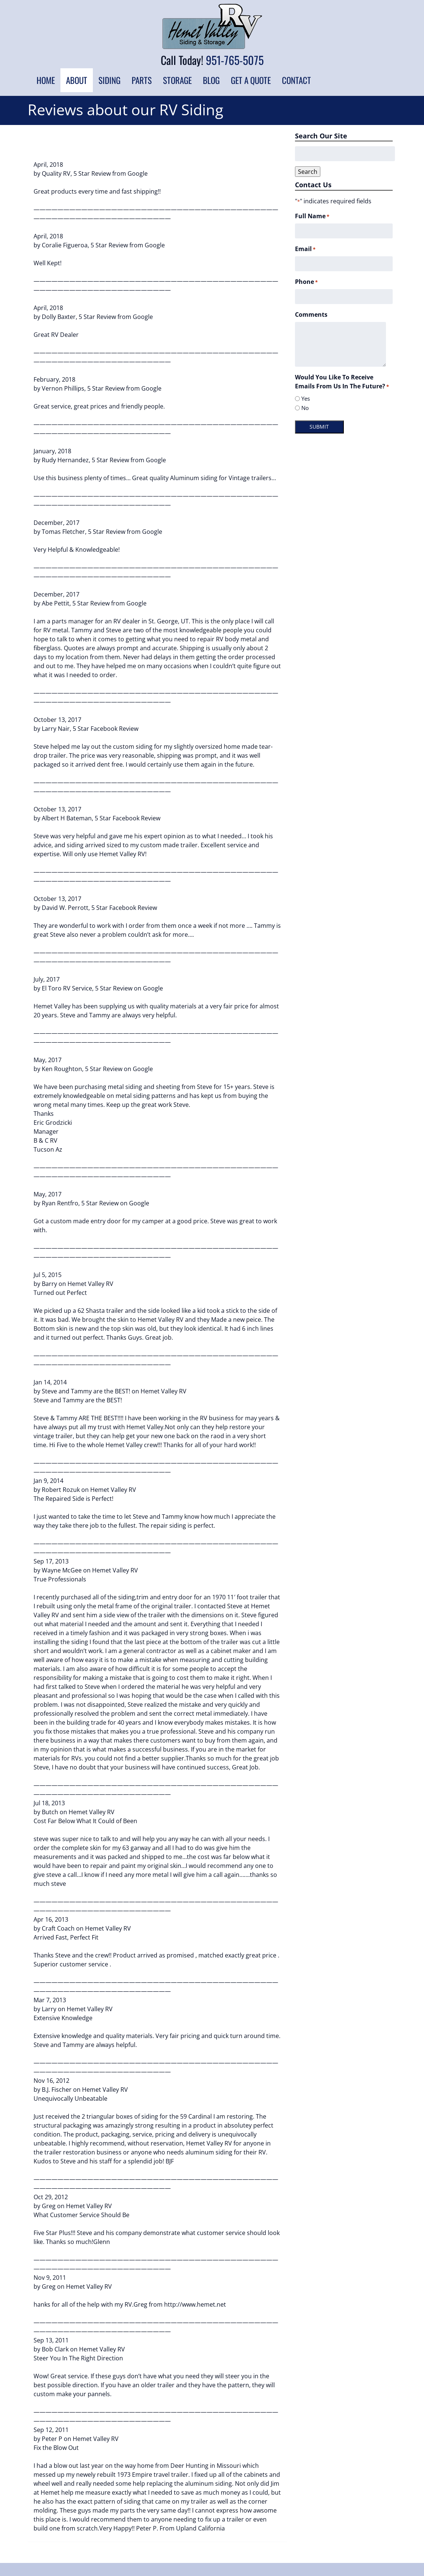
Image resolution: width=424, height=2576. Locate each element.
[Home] (212, 47)
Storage (177, 80)
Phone (306, 282)
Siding (109, 80)
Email (305, 249)
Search (307, 172)
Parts (142, 80)
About (76, 80)
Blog (211, 80)
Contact (296, 80)
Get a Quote (251, 80)
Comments (311, 314)
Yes (305, 398)
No (305, 407)
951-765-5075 (235, 59)
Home (46, 80)
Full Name (312, 216)
